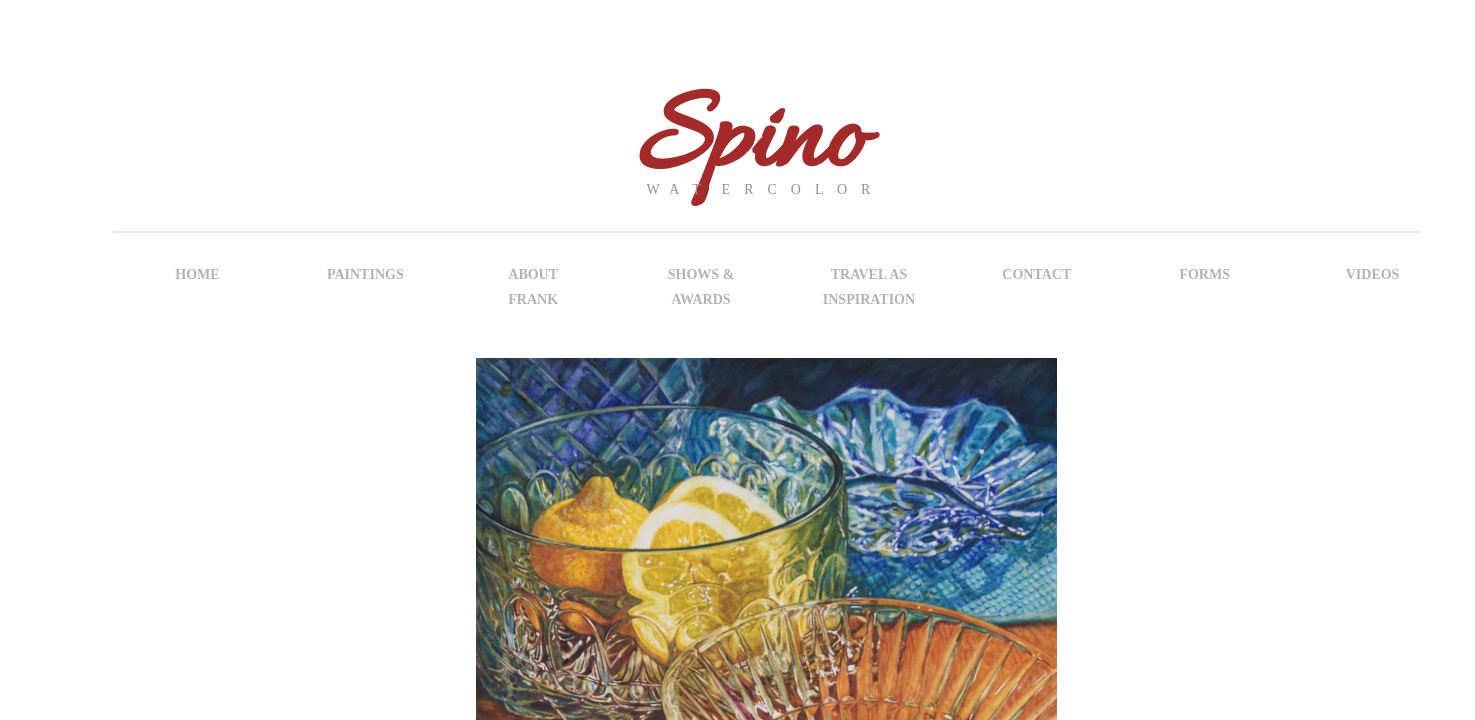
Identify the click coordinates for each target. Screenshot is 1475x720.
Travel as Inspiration (869, 287)
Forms (1204, 274)
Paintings (365, 274)
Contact (1036, 274)
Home (197, 274)
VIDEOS (1373, 274)
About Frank (533, 287)
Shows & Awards (701, 287)
